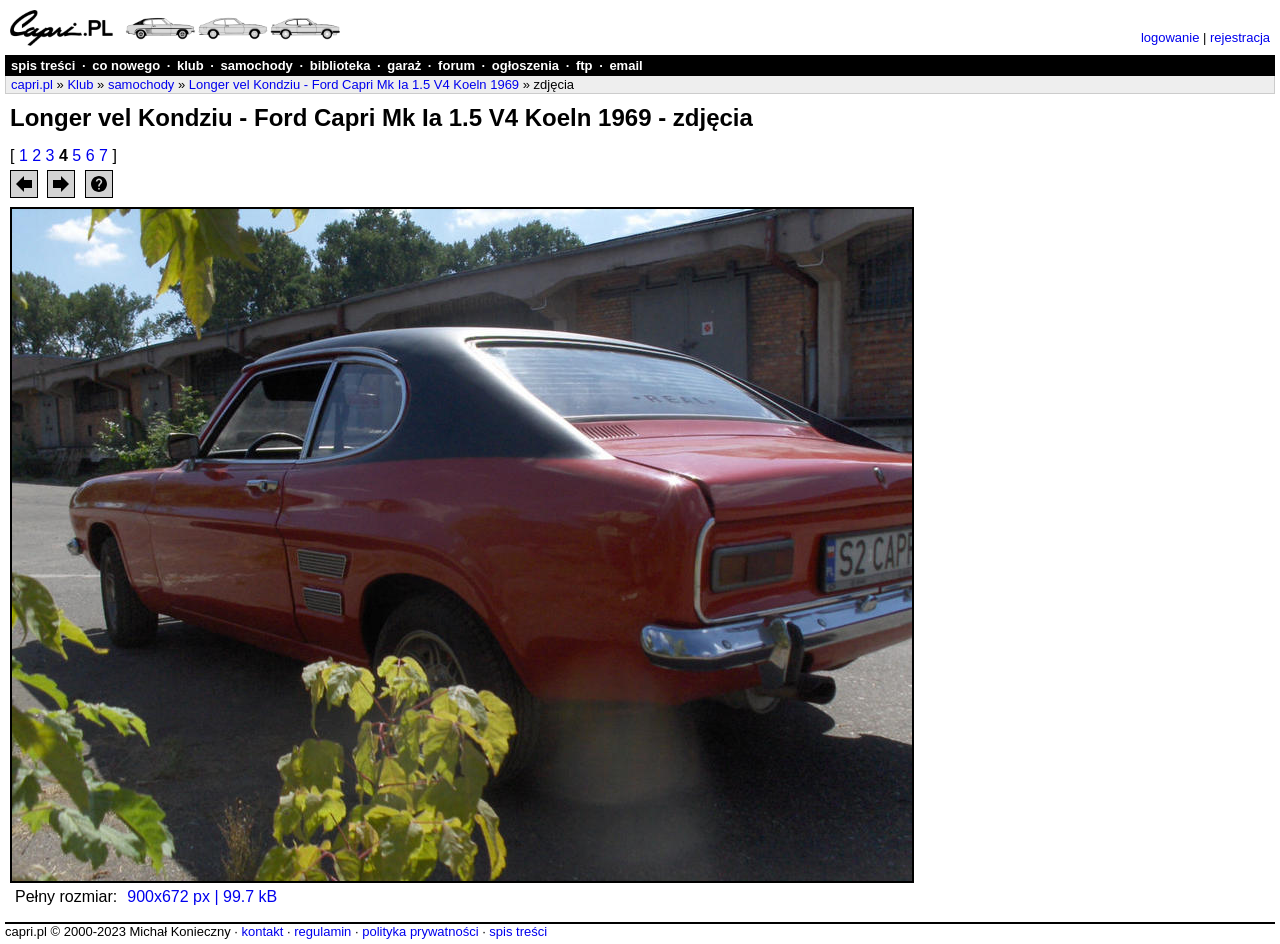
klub (190, 65)
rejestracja (1240, 37)
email (625, 65)
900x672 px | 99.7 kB (202, 896)
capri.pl (32, 84)
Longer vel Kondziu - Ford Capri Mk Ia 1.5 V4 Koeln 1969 (354, 84)
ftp (584, 65)
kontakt (262, 931)
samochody (257, 65)
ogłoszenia (525, 65)
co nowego (126, 65)
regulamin (322, 931)
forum (456, 65)
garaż (404, 65)
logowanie (1170, 37)
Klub (80, 84)
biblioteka (340, 65)
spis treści (43, 65)
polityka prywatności (420, 931)
